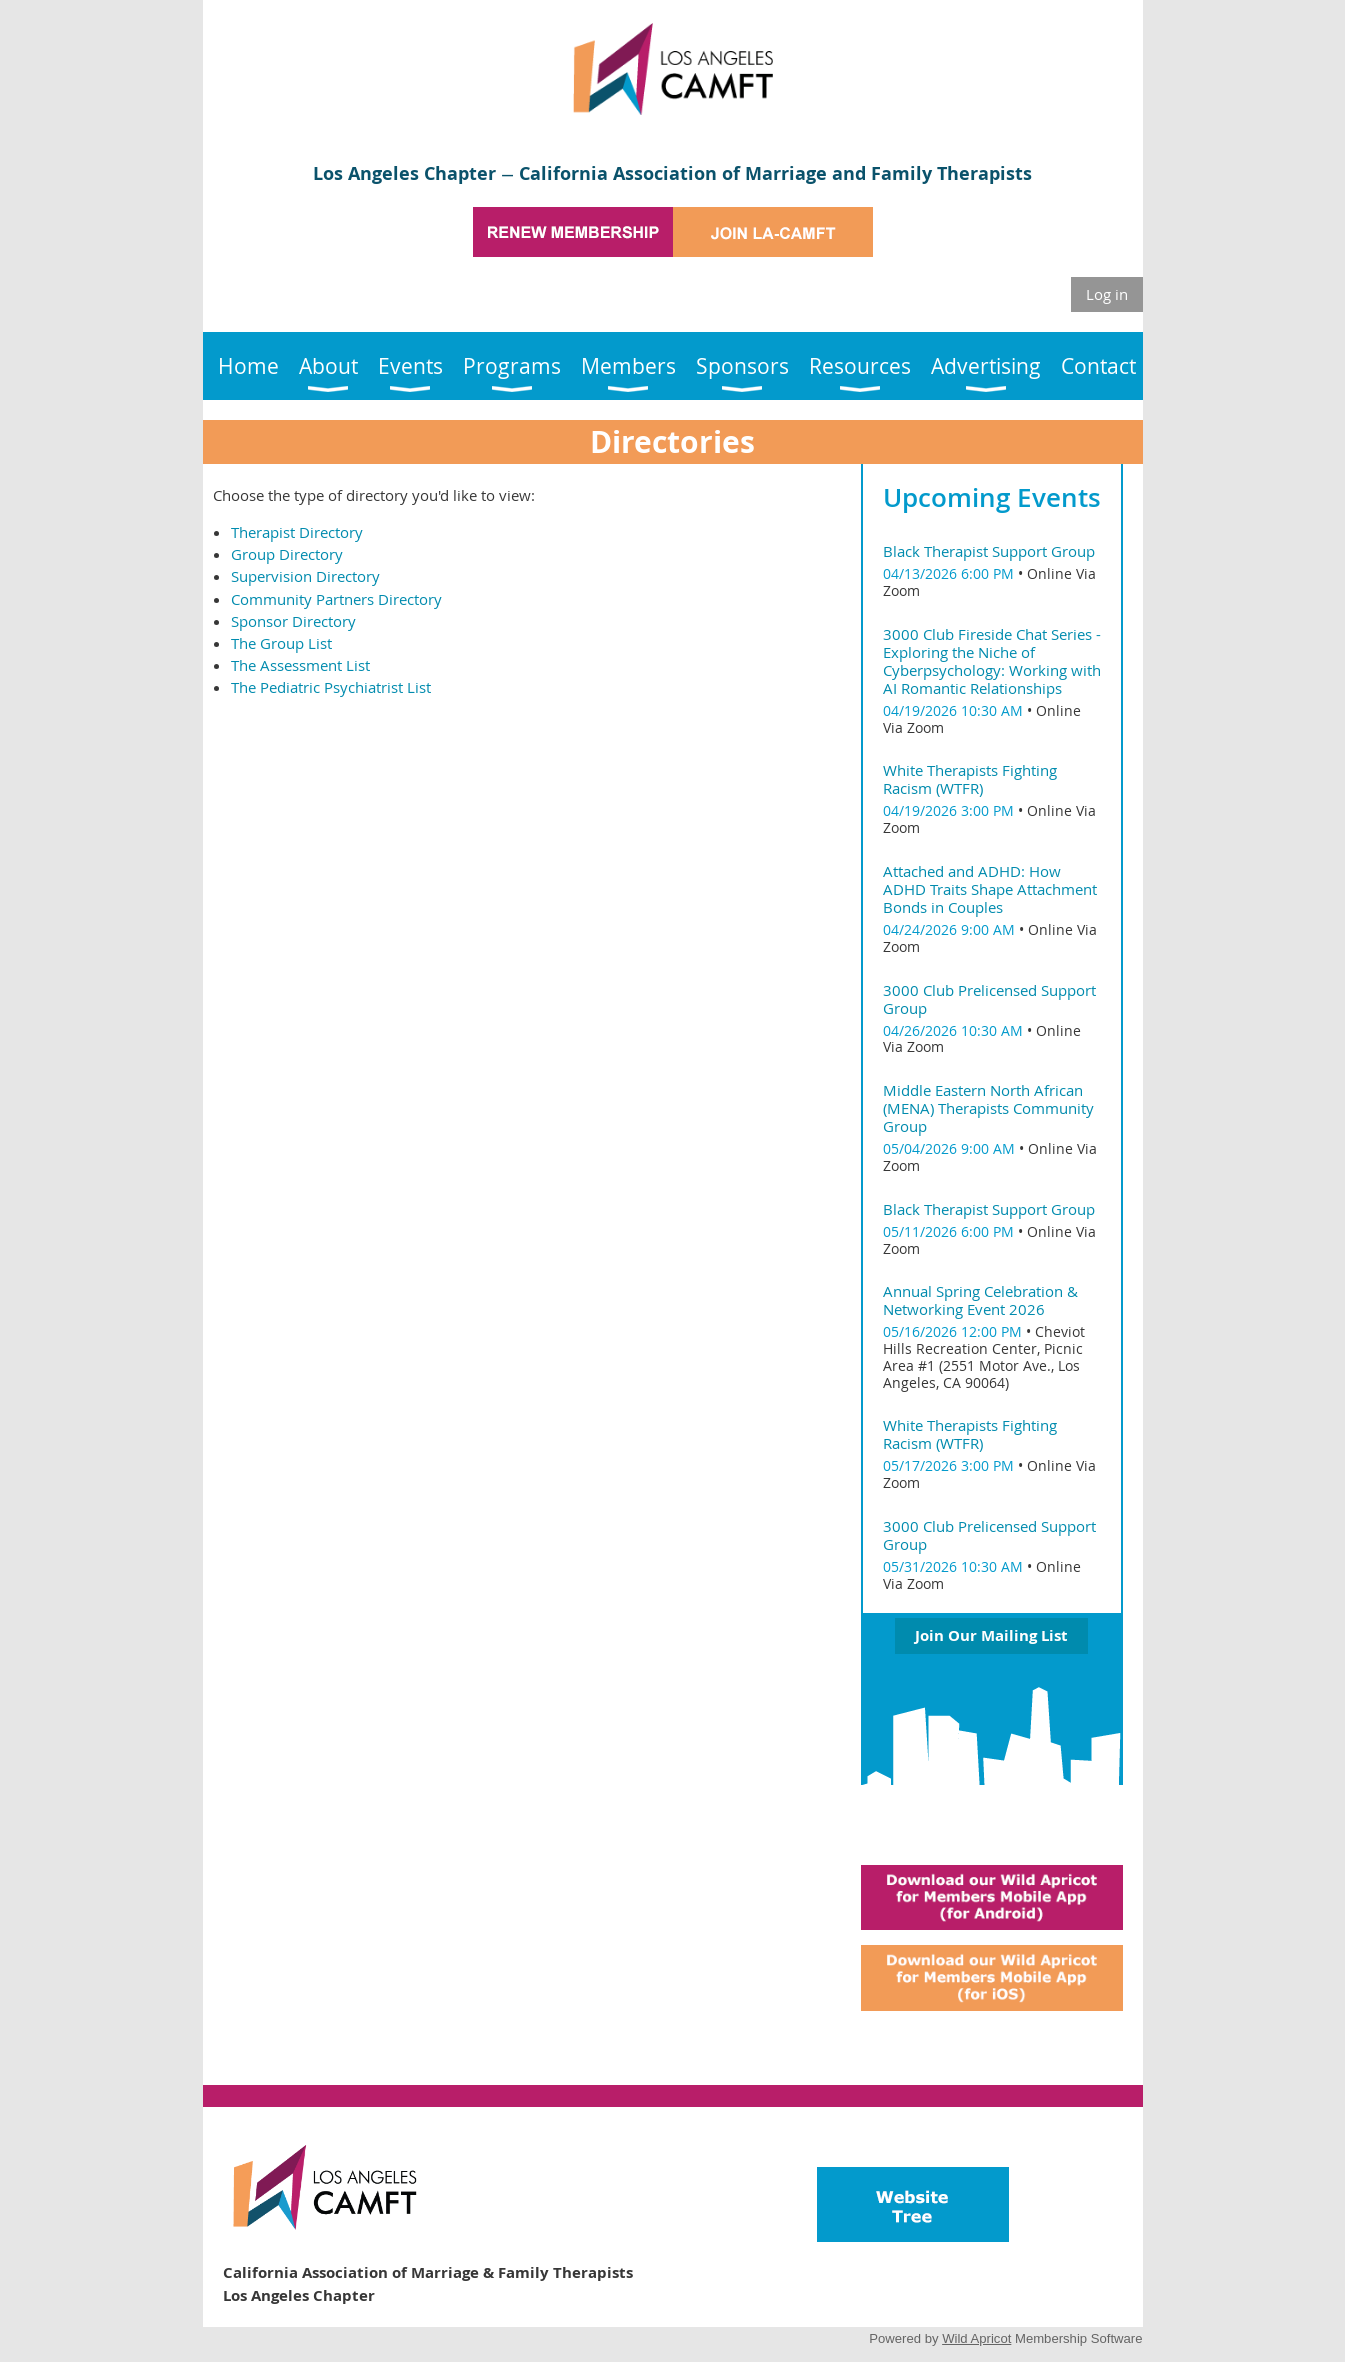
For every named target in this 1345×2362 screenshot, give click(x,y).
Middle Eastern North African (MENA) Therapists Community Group (988, 1108)
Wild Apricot (976, 2338)
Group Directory (287, 554)
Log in (1107, 294)
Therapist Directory (297, 532)
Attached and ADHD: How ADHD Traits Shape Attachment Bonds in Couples (990, 889)
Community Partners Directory (336, 599)
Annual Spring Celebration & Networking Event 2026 (980, 1300)
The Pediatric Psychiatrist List (331, 687)
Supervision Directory (305, 576)
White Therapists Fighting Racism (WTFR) (970, 779)
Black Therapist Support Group (989, 551)
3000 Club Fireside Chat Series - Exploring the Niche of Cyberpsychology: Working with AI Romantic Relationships (992, 661)
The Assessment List (300, 665)
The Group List (281, 643)
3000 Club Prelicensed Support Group (989, 999)
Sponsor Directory (293, 621)
